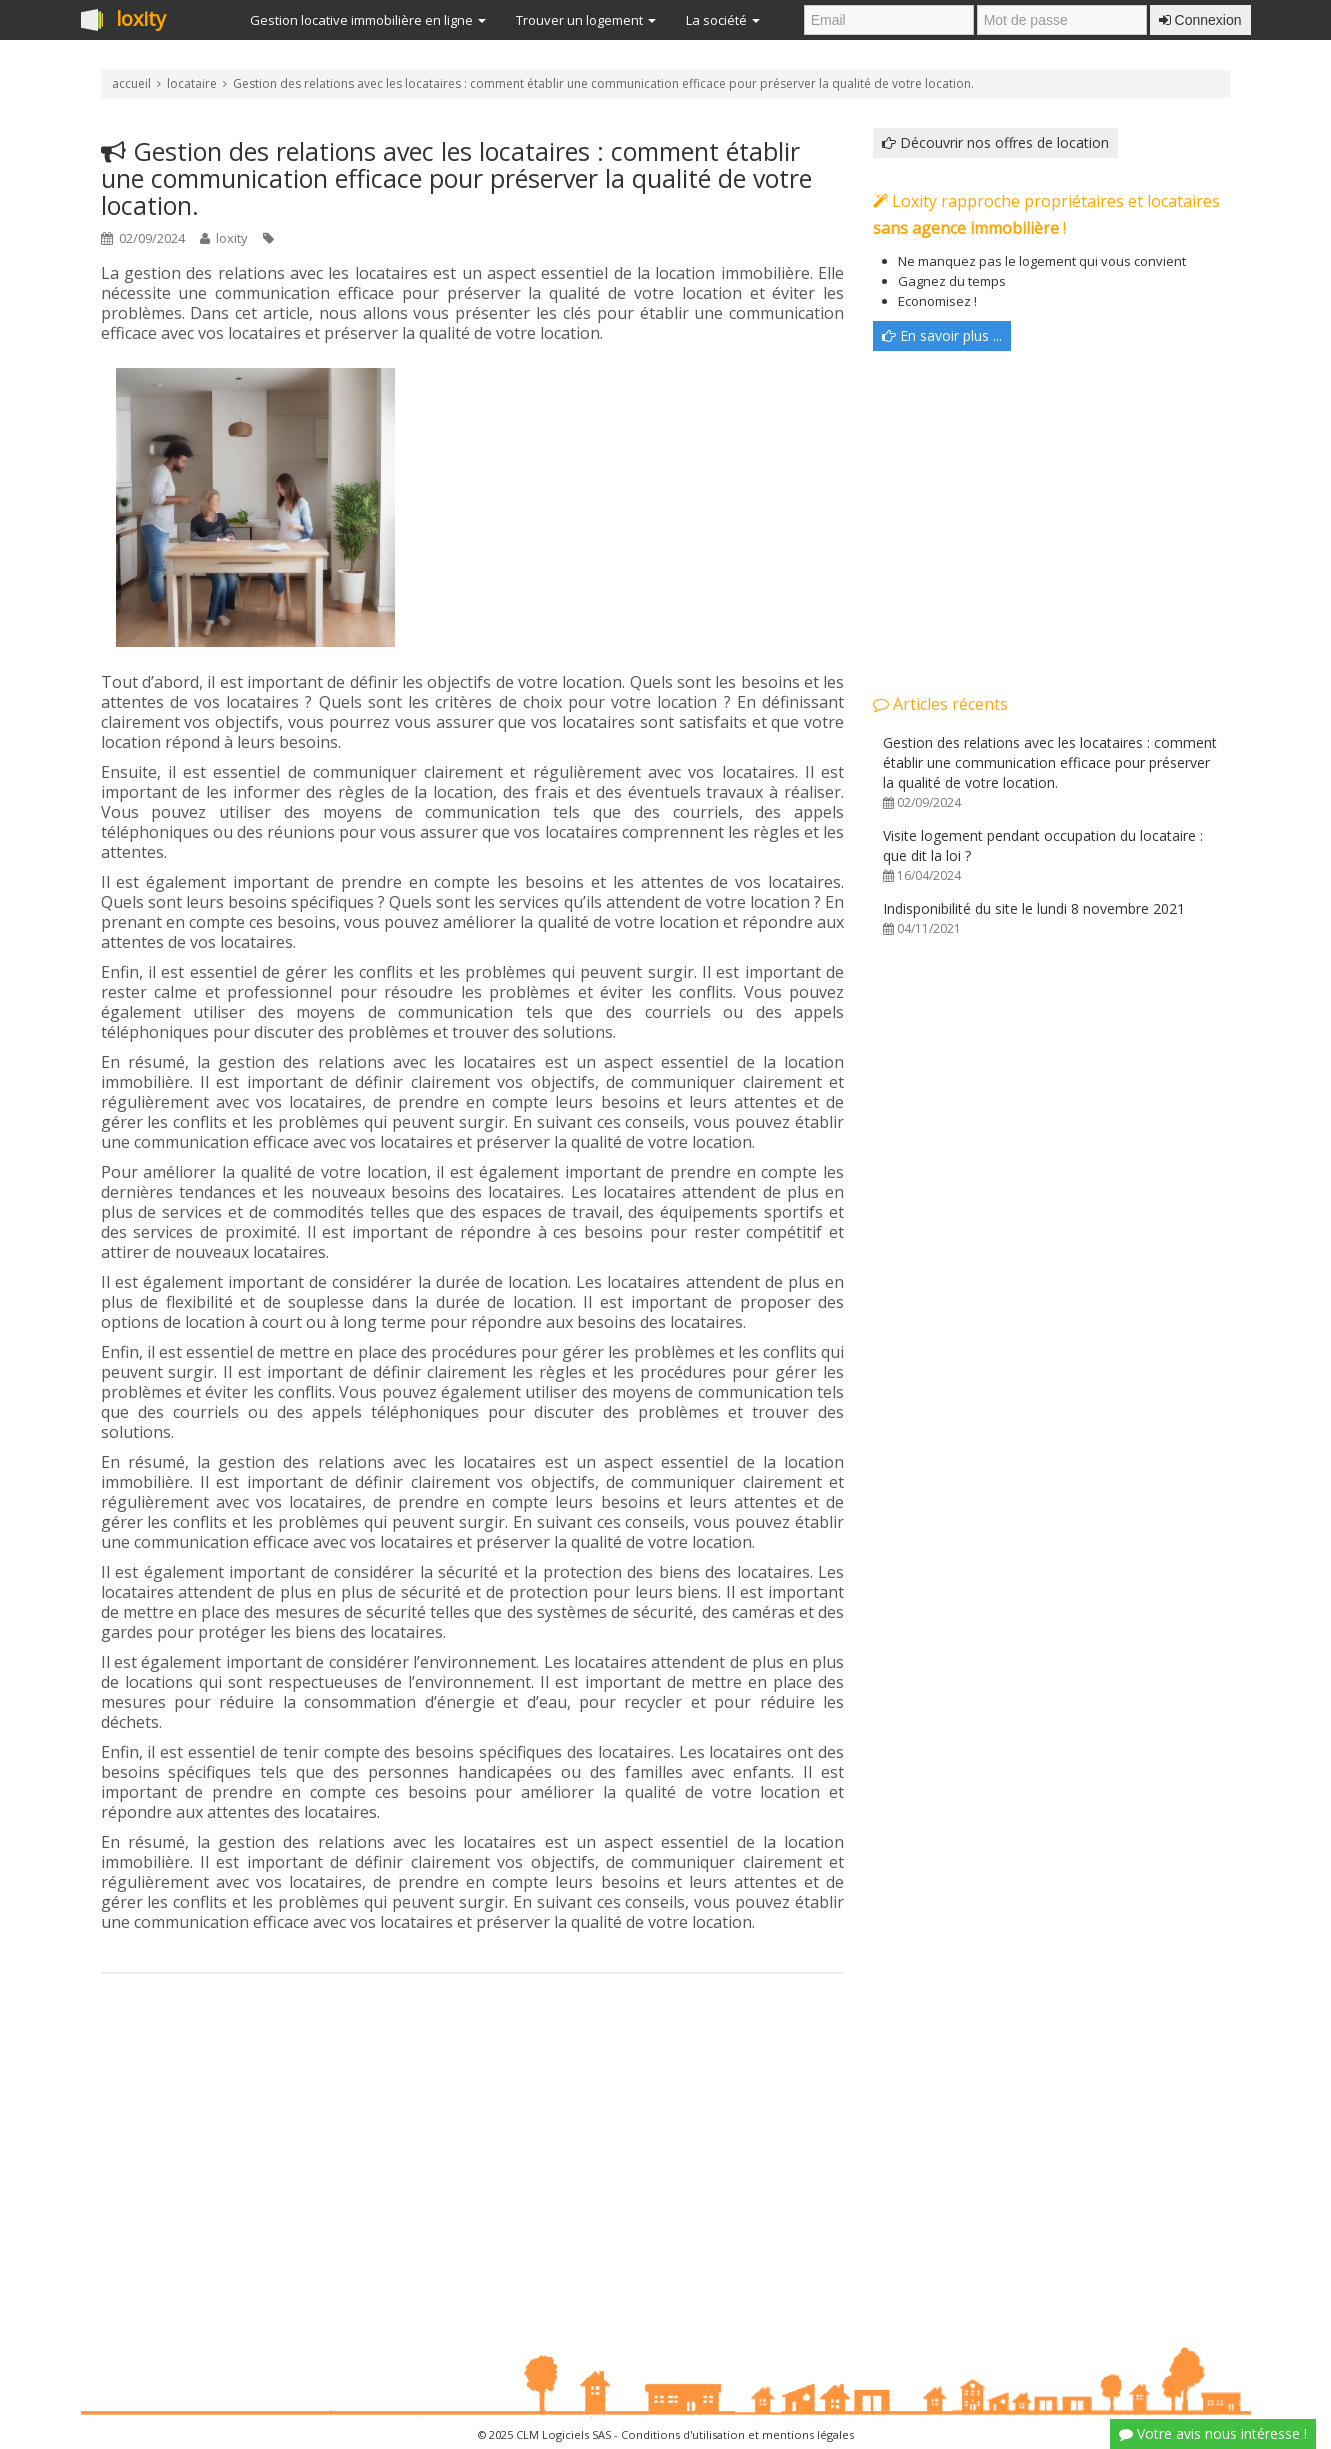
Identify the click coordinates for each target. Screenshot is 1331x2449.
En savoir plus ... (942, 335)
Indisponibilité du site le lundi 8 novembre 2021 (1034, 918)
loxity (141, 20)
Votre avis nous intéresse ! (1213, 2433)
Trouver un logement (586, 20)
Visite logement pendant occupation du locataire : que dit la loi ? (1043, 855)
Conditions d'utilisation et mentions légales (737, 2434)
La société (723, 20)
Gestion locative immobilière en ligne (368, 20)
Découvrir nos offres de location (995, 142)
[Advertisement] (472, 2134)
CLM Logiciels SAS (563, 2434)
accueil (131, 83)
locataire (192, 83)
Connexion (1200, 20)
